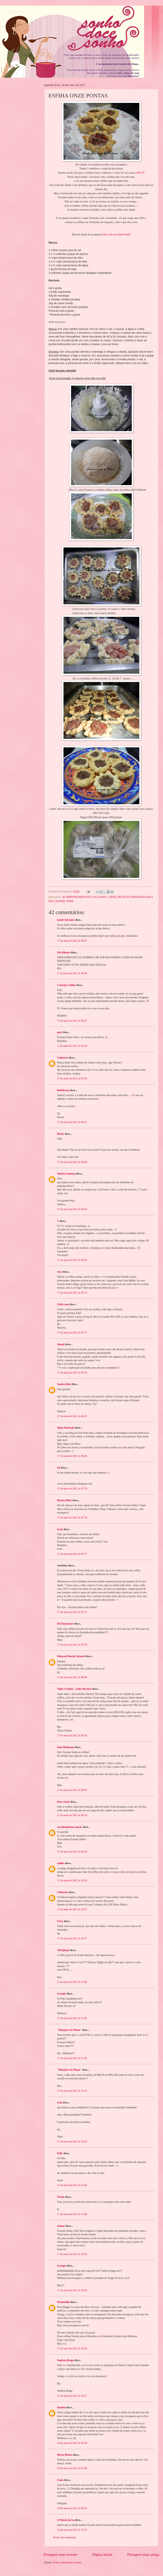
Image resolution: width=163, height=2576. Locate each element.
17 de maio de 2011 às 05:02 (72, 1260)
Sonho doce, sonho (15, 11)
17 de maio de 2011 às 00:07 (72, 940)
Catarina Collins (66, 985)
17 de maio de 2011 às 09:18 (72, 1815)
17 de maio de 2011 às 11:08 (72, 1982)
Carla (60, 2480)
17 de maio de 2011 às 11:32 (72, 2090)
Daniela (61, 2407)
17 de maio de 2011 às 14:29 (72, 2141)
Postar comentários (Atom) (67, 2562)
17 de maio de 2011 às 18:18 (72, 2290)
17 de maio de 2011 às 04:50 (72, 1162)
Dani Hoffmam (65, 1747)
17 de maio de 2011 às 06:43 (72, 1456)
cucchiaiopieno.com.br (69, 1827)
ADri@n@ (63, 1950)
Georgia (61, 1993)
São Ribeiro (63, 952)
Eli (58, 1467)
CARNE (112, 897)
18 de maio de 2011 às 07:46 (72, 2468)
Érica (60, 1921)
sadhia (60, 1863)
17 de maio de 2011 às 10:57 (72, 1909)
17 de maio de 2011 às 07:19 (72, 1488)
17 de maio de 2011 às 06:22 (72, 1416)
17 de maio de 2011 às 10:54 (72, 1880)
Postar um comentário (64, 2537)
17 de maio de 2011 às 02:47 (72, 1020)
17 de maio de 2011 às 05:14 (72, 1292)
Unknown (62, 1057)
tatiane (61, 2225)
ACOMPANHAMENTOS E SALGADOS (84, 897)
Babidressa (63, 1090)
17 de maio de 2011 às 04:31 (72, 1122)
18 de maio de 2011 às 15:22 (72, 2529)
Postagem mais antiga (143, 2554)
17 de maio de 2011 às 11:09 (72, 2018)
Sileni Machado (65, 1427)
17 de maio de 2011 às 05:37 (72, 1332)
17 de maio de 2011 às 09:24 (72, 1851)
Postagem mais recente (60, 2554)
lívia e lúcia (63, 1801)
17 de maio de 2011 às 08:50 (72, 1735)
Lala (59, 2102)
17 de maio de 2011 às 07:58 (72, 1644)
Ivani (60, 1529)
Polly (60, 2153)
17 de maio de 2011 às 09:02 (72, 1790)
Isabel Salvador (65, 919)
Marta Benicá (64, 2454)
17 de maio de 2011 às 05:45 (72, 1372)
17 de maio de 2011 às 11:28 (72, 2058)
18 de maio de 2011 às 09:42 (72, 2508)
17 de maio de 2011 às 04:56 (72, 1209)
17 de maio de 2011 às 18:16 (72, 2254)
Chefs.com (63, 1304)
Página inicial (102, 2554)
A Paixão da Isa (65, 2520)
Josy (59, 1271)
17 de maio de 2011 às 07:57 (72, 1612)
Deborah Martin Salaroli (71, 1656)
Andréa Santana (66, 1173)
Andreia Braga (65, 2360)
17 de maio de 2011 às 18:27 (72, 2395)
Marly (60, 1133)
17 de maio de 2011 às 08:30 (72, 1677)
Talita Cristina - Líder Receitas (74, 1688)
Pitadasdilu (63, 2302)
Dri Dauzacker (65, 1623)
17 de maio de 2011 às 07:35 (72, 1517)
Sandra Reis (64, 1384)
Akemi (60, 1344)
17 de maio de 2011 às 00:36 (72, 973)
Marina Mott (64, 1500)
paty (59, 1032)
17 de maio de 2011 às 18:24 (72, 2348)
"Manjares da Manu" (69, 2030)
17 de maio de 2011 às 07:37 (72, 1554)
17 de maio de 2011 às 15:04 (72, 2185)
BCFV (140, 172)
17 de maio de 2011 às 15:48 (72, 2214)
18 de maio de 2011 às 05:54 (72, 2443)
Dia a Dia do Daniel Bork (117, 234)
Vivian (60, 2196)
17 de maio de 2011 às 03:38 (72, 1078)
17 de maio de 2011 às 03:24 (72, 1045)
